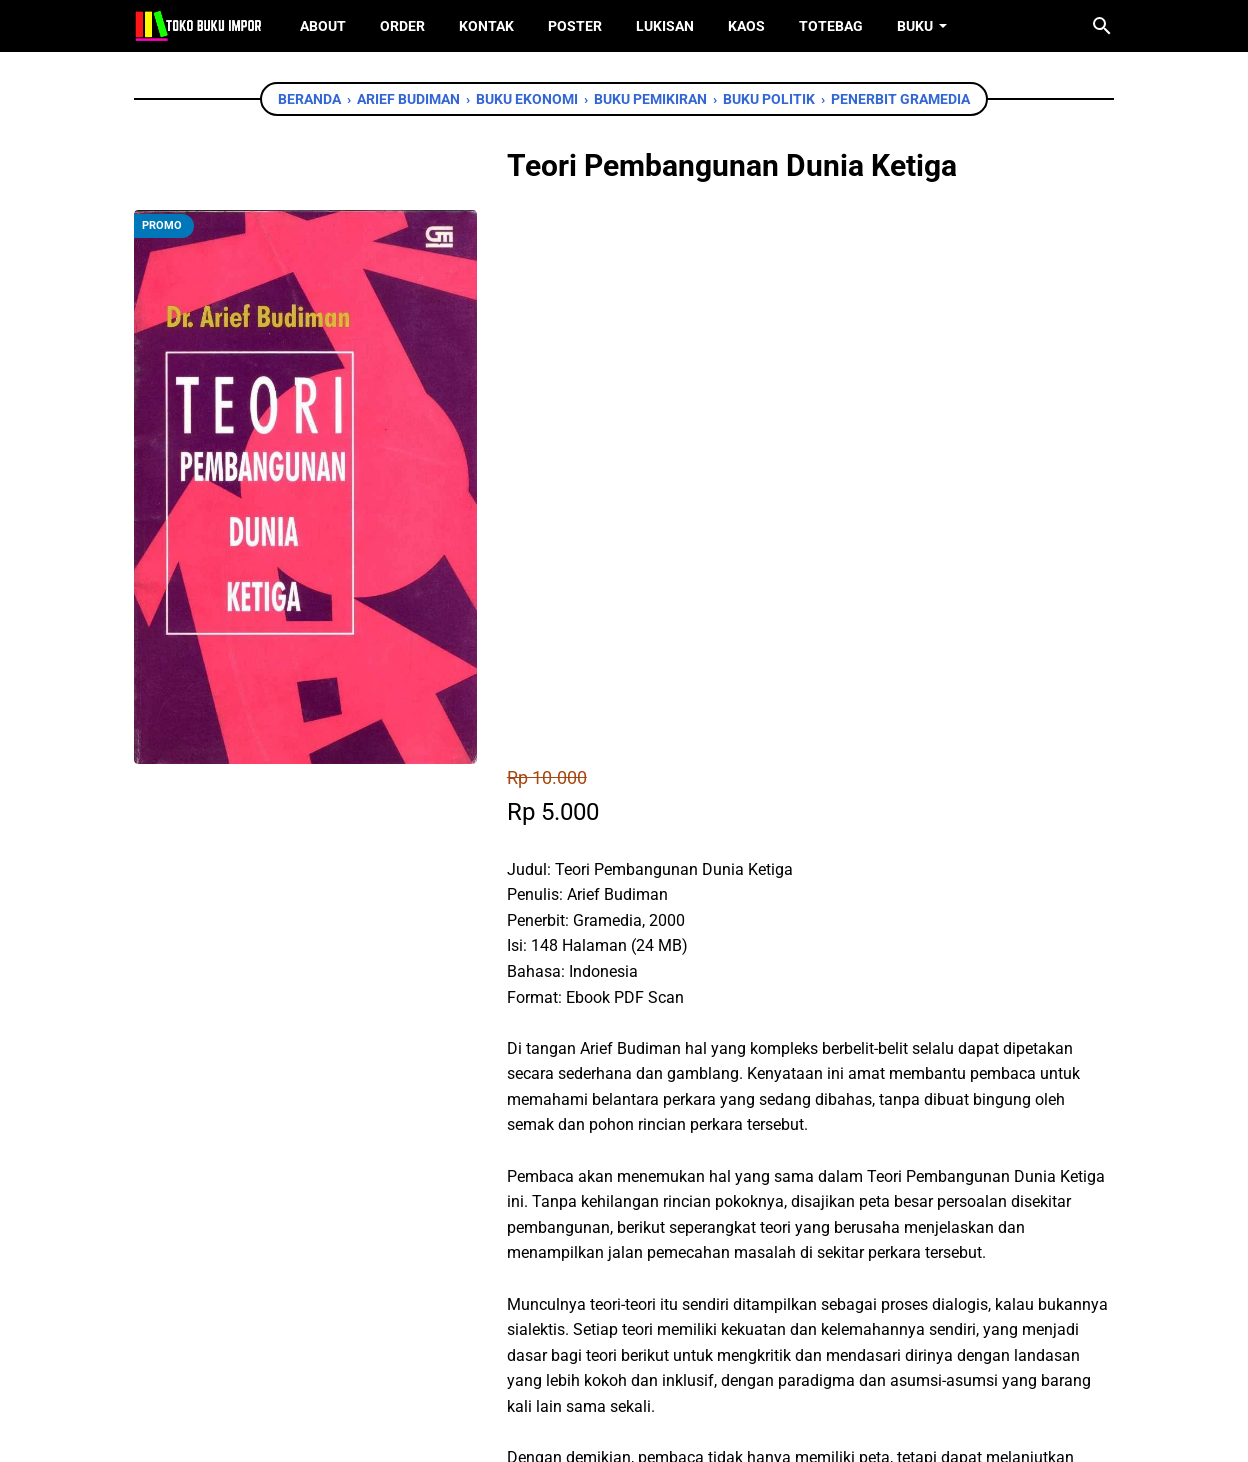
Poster (575, 26)
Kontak (486, 26)
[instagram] (655, 1350)
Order (402, 26)
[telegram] (660, 1167)
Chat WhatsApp (595, 1052)
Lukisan (665, 26)
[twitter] (570, 1167)
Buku (915, 26)
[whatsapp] (615, 1167)
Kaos (746, 26)
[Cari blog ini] (1102, 26)
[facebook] (525, 1167)
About (323, 26)
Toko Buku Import (650, 1431)
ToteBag (831, 26)
